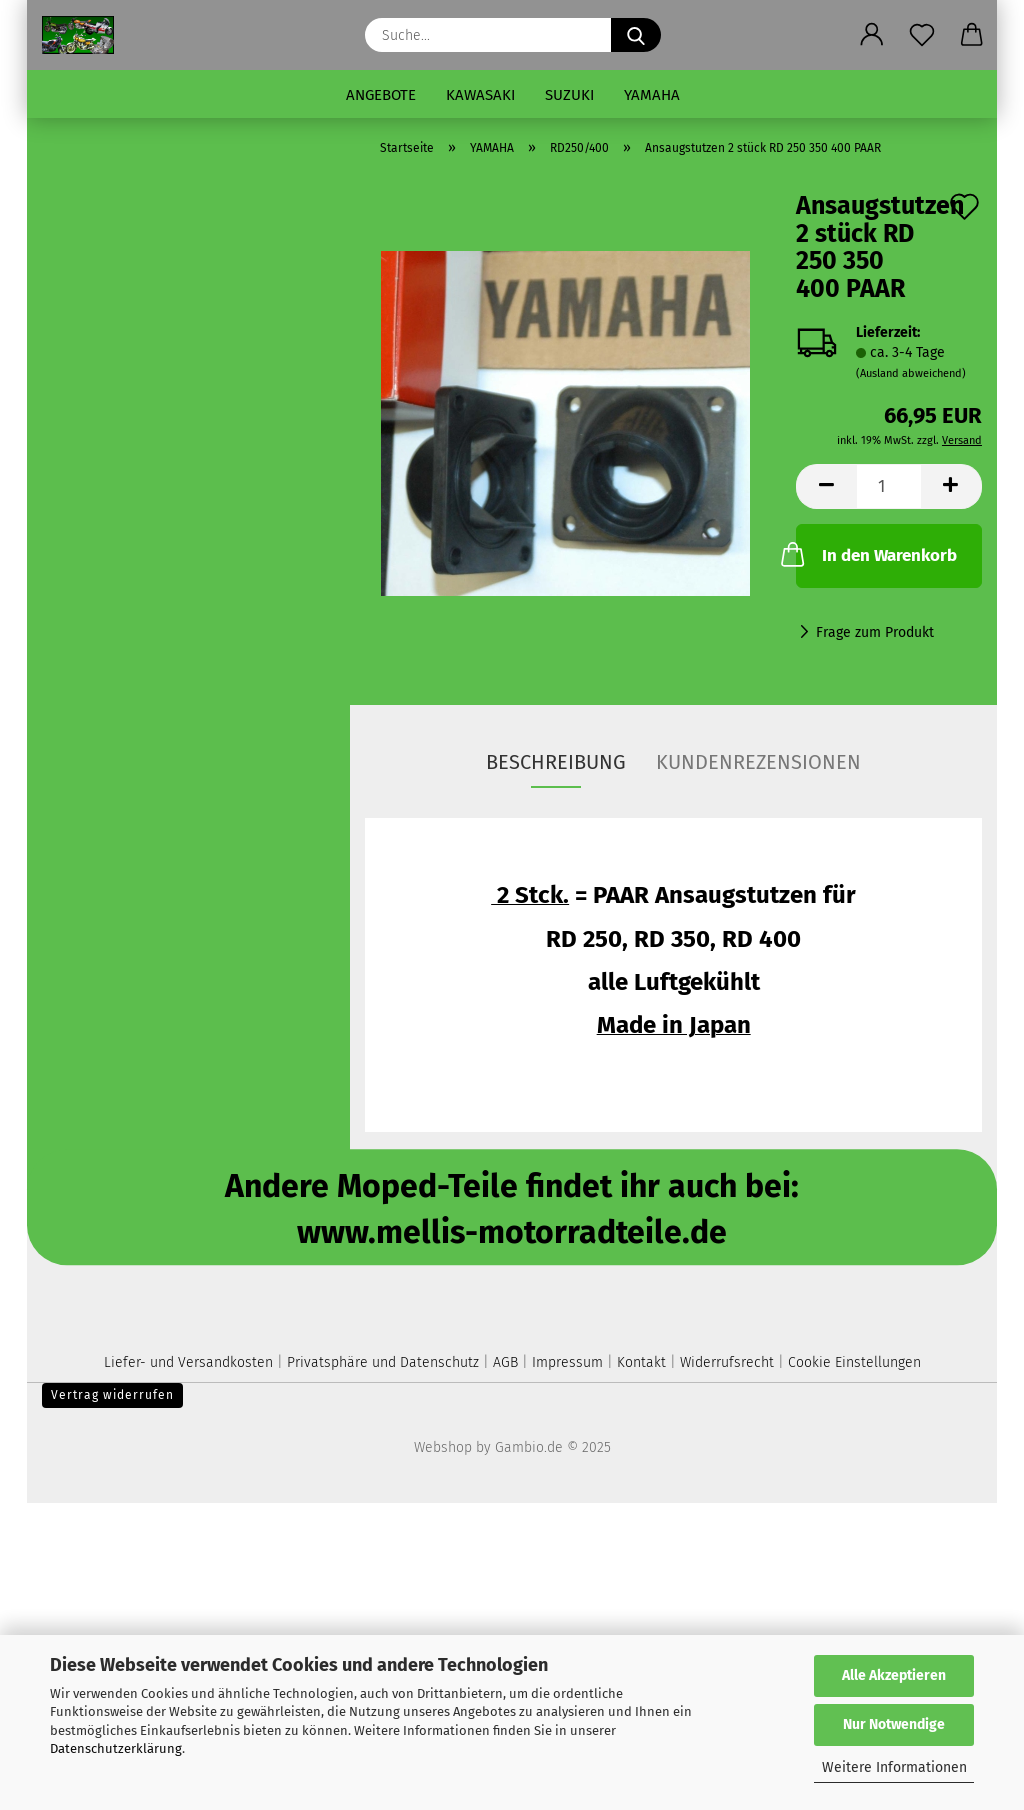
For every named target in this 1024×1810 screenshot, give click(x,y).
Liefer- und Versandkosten (188, 1362)
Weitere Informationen (894, 1767)
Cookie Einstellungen (854, 1362)
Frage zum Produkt (875, 632)
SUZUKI (569, 95)
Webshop (443, 1447)
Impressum (567, 1362)
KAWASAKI (480, 95)
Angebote (381, 95)
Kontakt (641, 1362)
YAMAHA (652, 95)
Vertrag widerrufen (112, 1395)
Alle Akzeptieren (894, 1675)
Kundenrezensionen (758, 762)
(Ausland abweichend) (911, 373)
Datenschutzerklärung (116, 1748)
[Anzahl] (889, 486)
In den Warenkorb (876, 554)
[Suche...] (636, 35)
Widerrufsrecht (727, 1362)
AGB (505, 1362)
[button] (872, 35)
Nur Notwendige (894, 1724)
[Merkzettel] (922, 35)
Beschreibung (556, 762)
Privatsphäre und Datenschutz (383, 1362)
